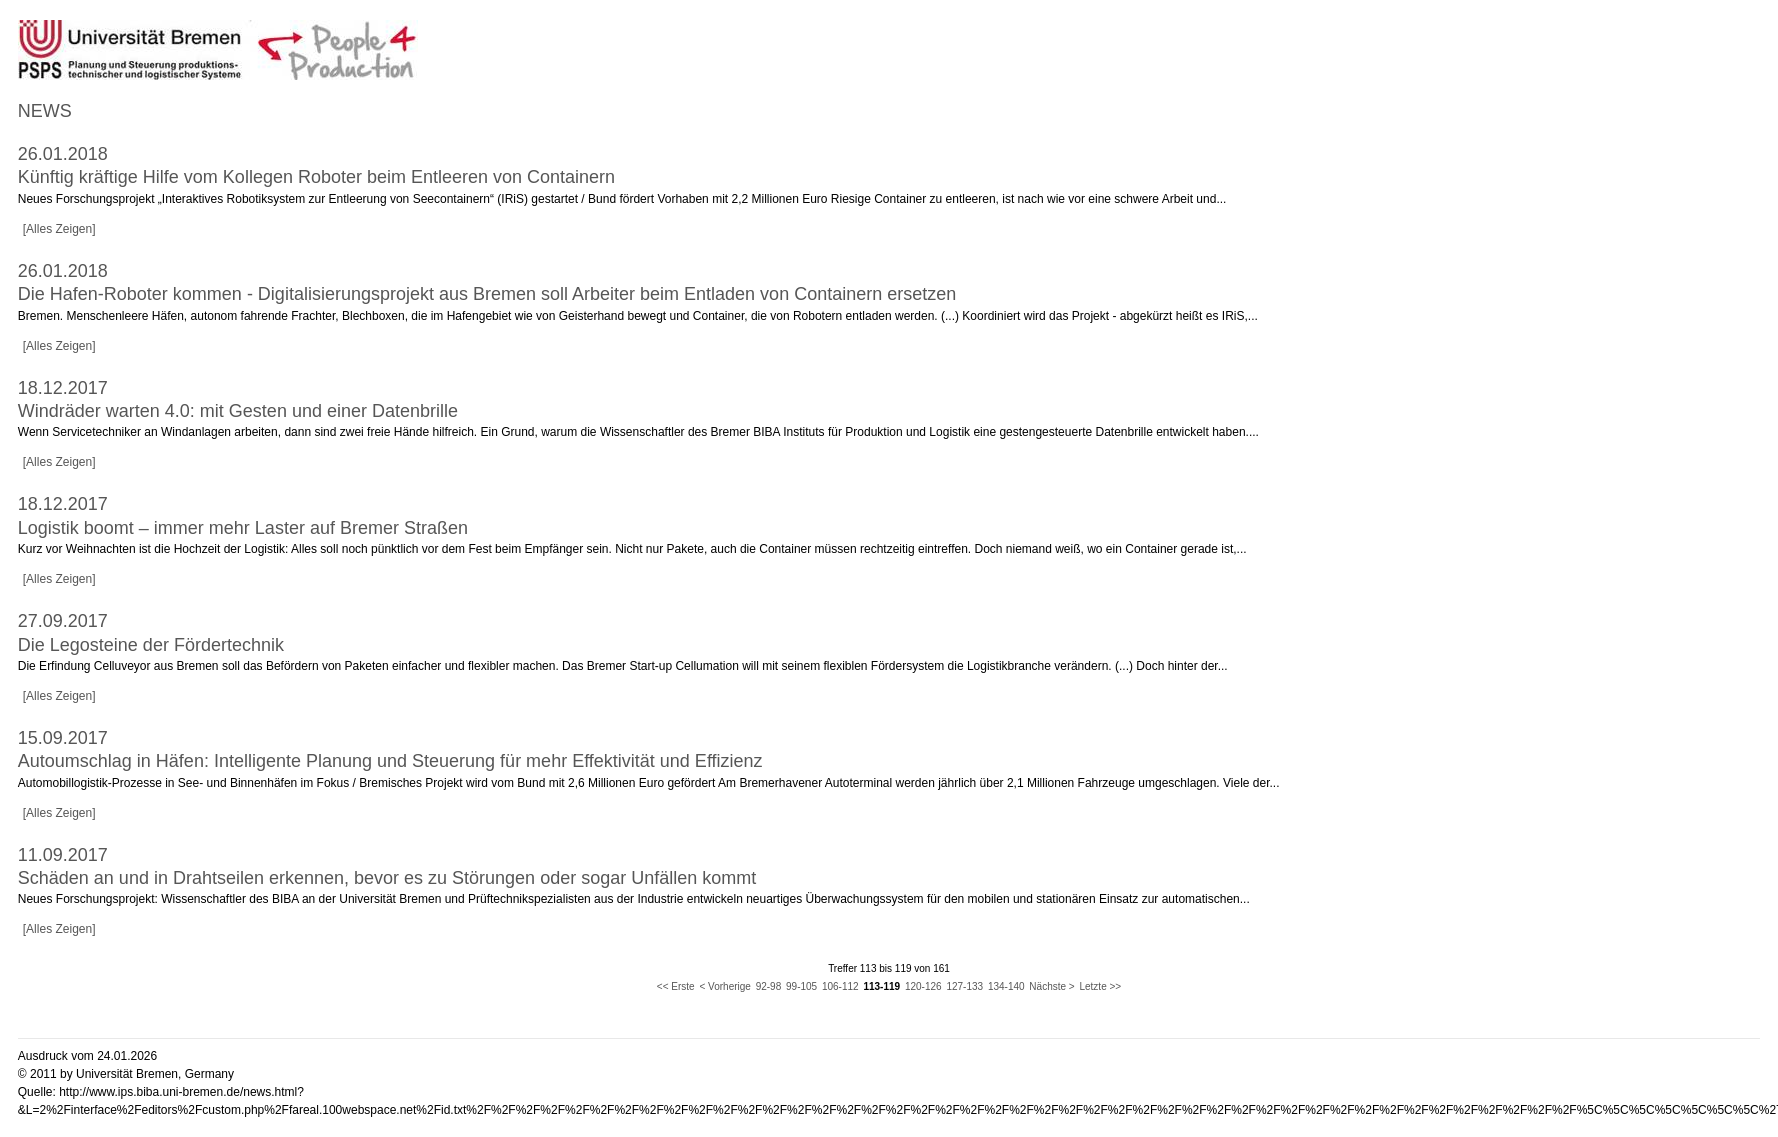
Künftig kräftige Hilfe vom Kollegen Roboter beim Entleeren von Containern (316, 177)
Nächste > (1051, 986)
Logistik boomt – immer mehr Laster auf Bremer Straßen (243, 528)
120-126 (923, 986)
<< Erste (676, 986)
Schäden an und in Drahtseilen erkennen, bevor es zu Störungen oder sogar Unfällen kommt (387, 878)
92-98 (769, 986)
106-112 (840, 986)
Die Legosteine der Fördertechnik (151, 645)
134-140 (1006, 986)
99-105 (801, 986)
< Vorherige (724, 986)
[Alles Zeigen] (59, 229)
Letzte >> (1100, 986)
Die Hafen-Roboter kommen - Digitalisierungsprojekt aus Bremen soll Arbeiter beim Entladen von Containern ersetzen (487, 294)
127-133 (964, 986)
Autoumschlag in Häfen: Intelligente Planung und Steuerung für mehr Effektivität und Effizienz (390, 761)
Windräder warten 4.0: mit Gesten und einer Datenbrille (238, 411)
